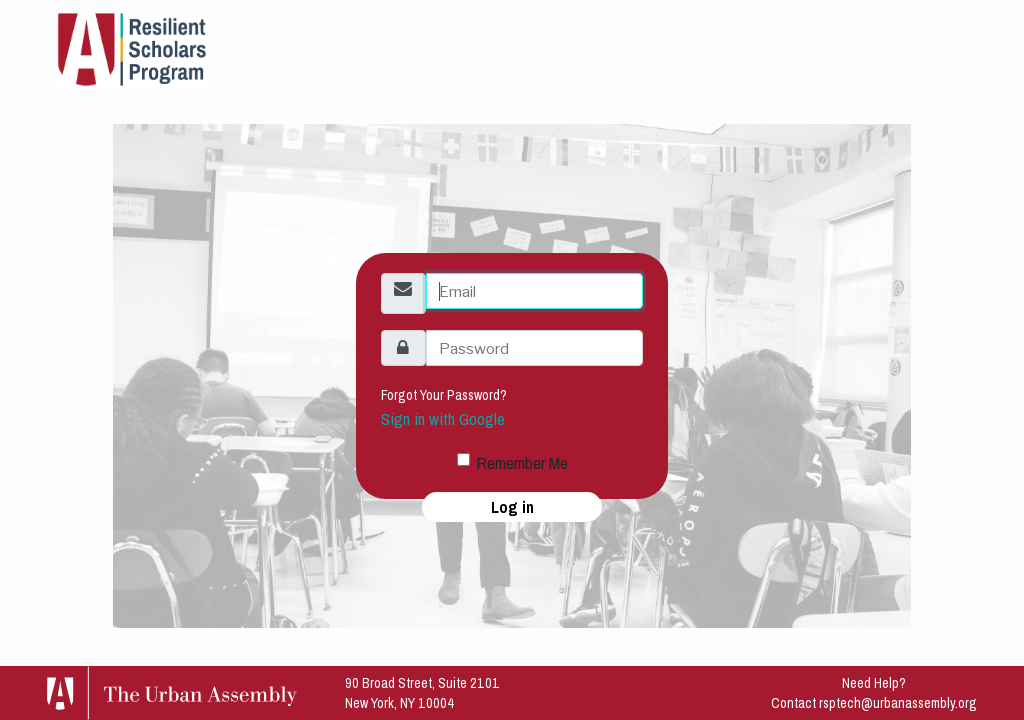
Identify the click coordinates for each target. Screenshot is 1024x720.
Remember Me (522, 463)
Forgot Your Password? (444, 395)
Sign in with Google (443, 419)
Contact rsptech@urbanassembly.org (874, 703)
